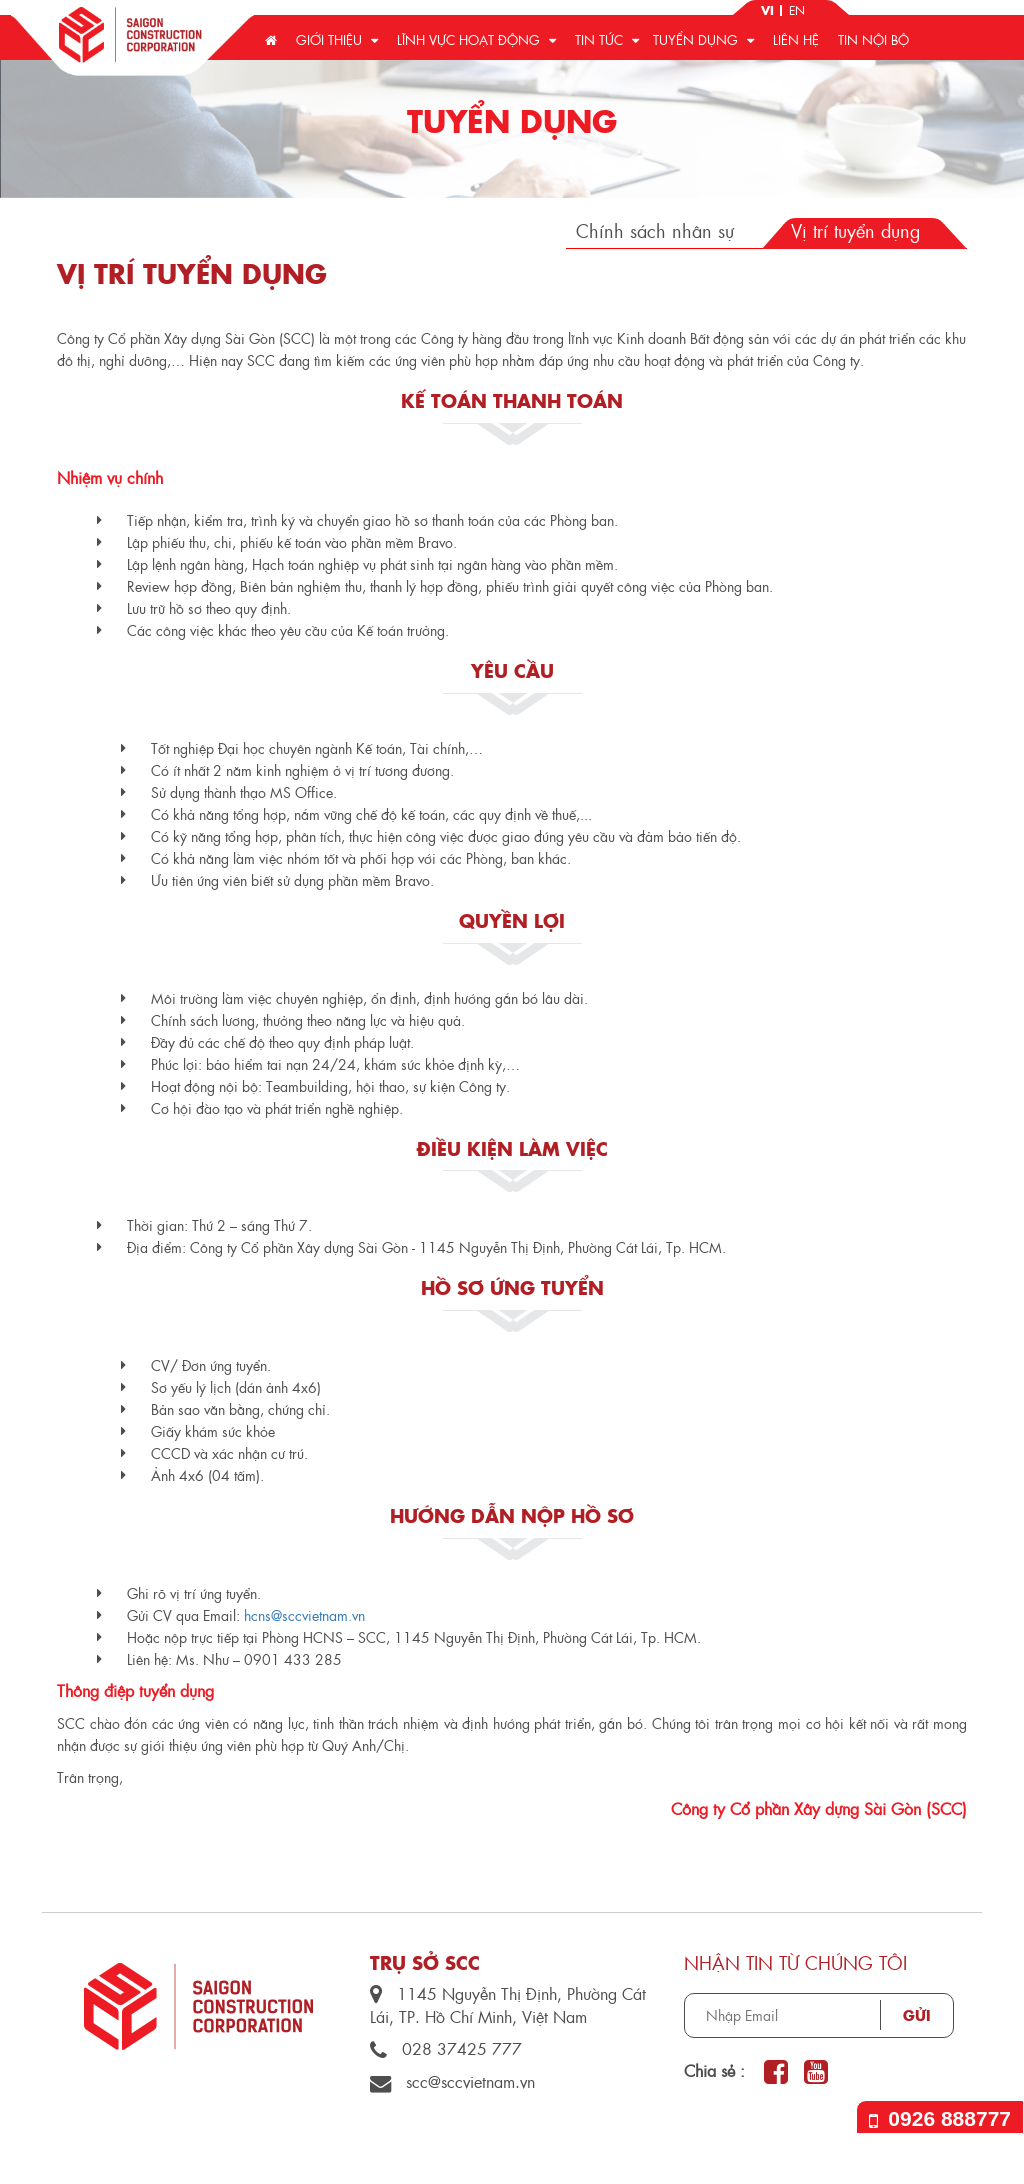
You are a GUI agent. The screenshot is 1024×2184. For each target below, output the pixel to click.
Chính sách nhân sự (655, 230)
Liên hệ (796, 39)
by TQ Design (916, 2159)
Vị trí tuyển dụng (855, 230)
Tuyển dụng (703, 39)
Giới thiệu (337, 39)
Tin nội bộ (873, 39)
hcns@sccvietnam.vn (304, 1615)
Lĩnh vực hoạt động (476, 39)
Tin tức (607, 39)
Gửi (917, 2015)
